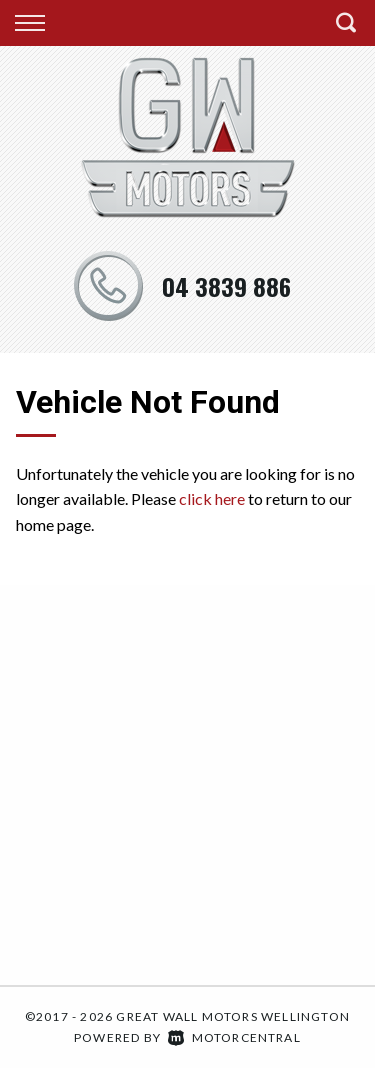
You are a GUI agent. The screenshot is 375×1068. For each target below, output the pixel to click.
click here (212, 498)
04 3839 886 (226, 286)
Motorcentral (234, 1037)
